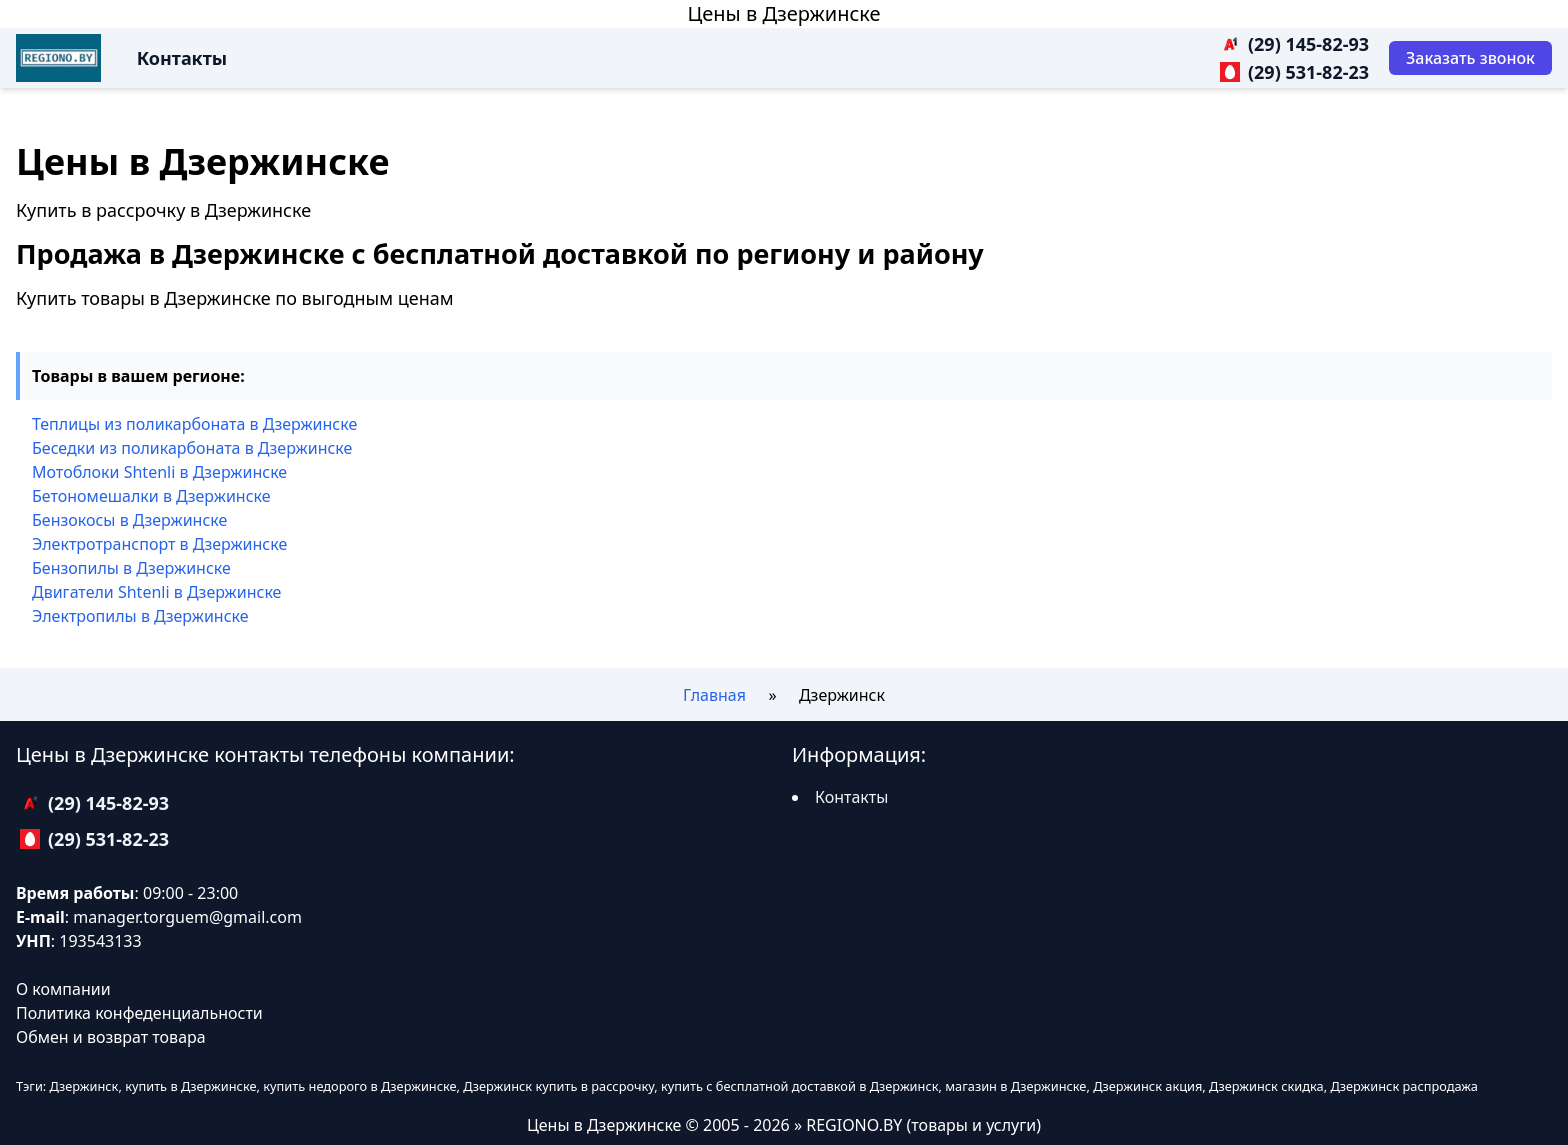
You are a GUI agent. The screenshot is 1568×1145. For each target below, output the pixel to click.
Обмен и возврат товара (111, 1037)
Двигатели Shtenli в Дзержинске (156, 592)
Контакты (182, 58)
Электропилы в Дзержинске (140, 616)
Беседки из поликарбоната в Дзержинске (192, 448)
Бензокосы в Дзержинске (129, 520)
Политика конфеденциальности (139, 1013)
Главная (714, 695)
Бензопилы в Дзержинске (131, 568)
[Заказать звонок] (1470, 58)
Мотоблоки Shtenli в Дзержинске (159, 472)
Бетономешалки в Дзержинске (151, 496)
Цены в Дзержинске (783, 13)
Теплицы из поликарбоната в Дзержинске (194, 424)
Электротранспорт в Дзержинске (159, 544)
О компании (63, 989)
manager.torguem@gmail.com (187, 917)
